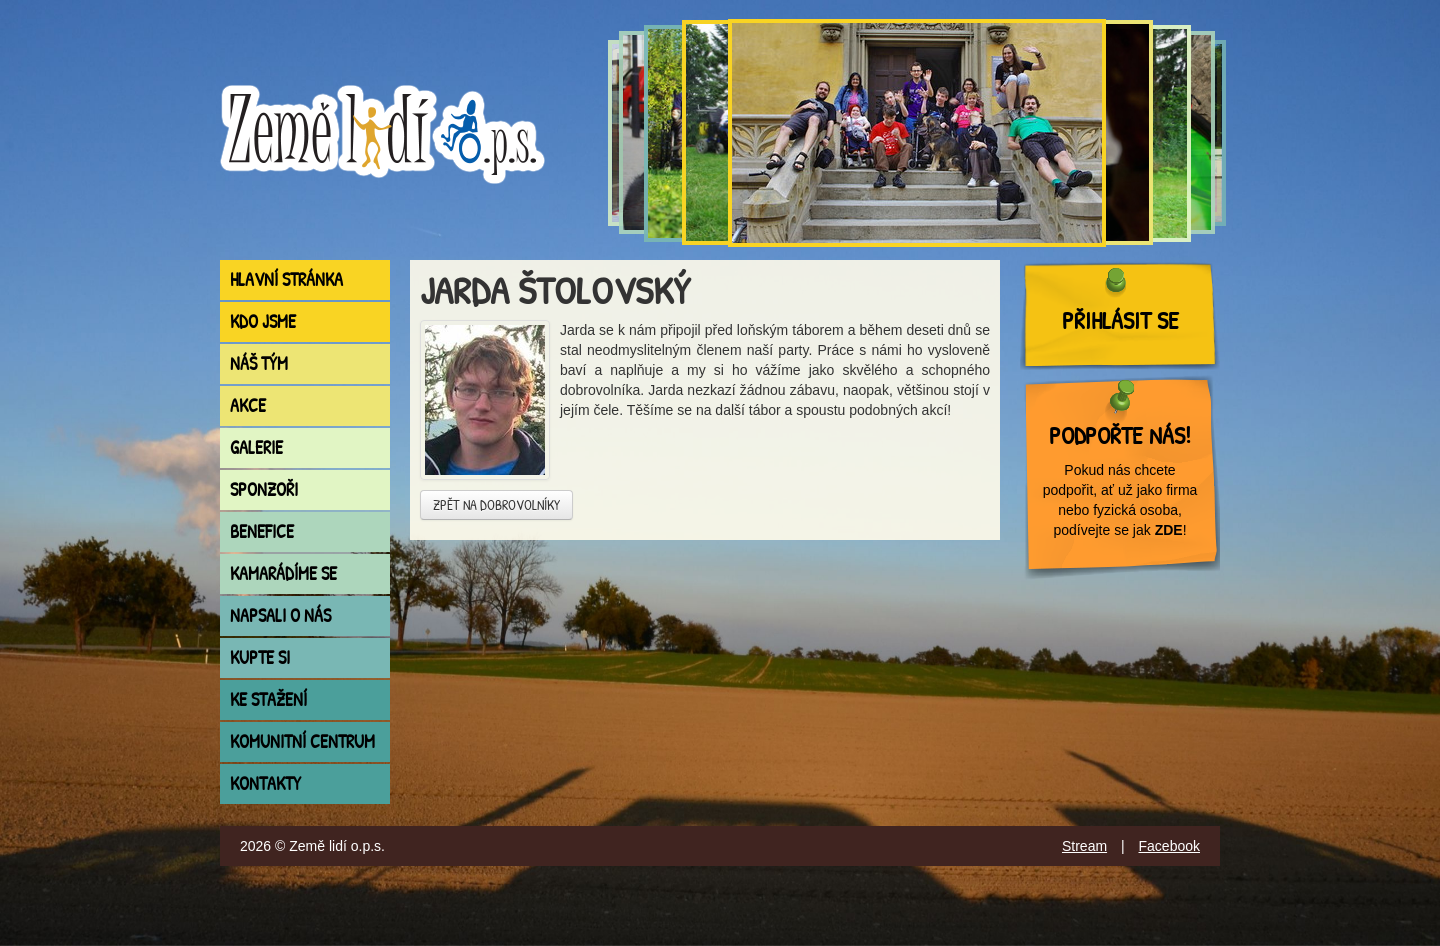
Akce (248, 405)
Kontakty (265, 783)
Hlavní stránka (286, 279)
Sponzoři (264, 489)
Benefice (262, 531)
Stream (1084, 846)
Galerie (256, 447)
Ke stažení (268, 699)
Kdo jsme (263, 321)
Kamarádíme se (283, 573)
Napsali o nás (280, 615)
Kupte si (260, 657)
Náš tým (259, 363)
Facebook (1169, 846)
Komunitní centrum (302, 741)
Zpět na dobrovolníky (496, 504)
